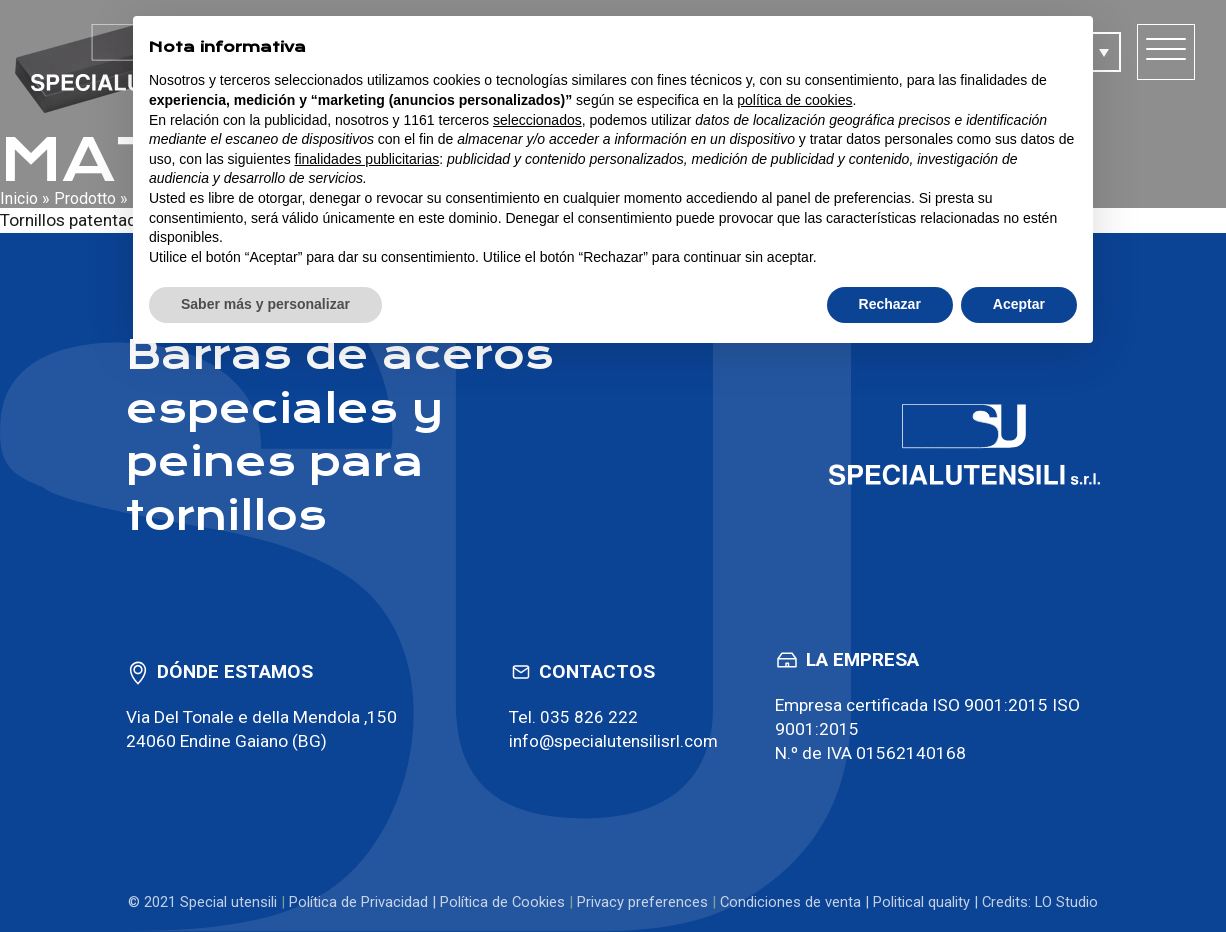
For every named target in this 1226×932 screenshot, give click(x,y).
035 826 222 (587, 717)
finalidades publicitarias (367, 159)
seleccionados (537, 120)
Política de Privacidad (358, 902)
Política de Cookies (502, 902)
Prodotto (85, 198)
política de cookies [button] (794, 100)
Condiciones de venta (790, 902)
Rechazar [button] (890, 304)
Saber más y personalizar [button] (265, 304)
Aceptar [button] (1019, 304)
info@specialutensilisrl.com (613, 741)
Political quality (921, 902)
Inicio (19, 198)
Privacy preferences (642, 902)
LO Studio (1066, 902)
